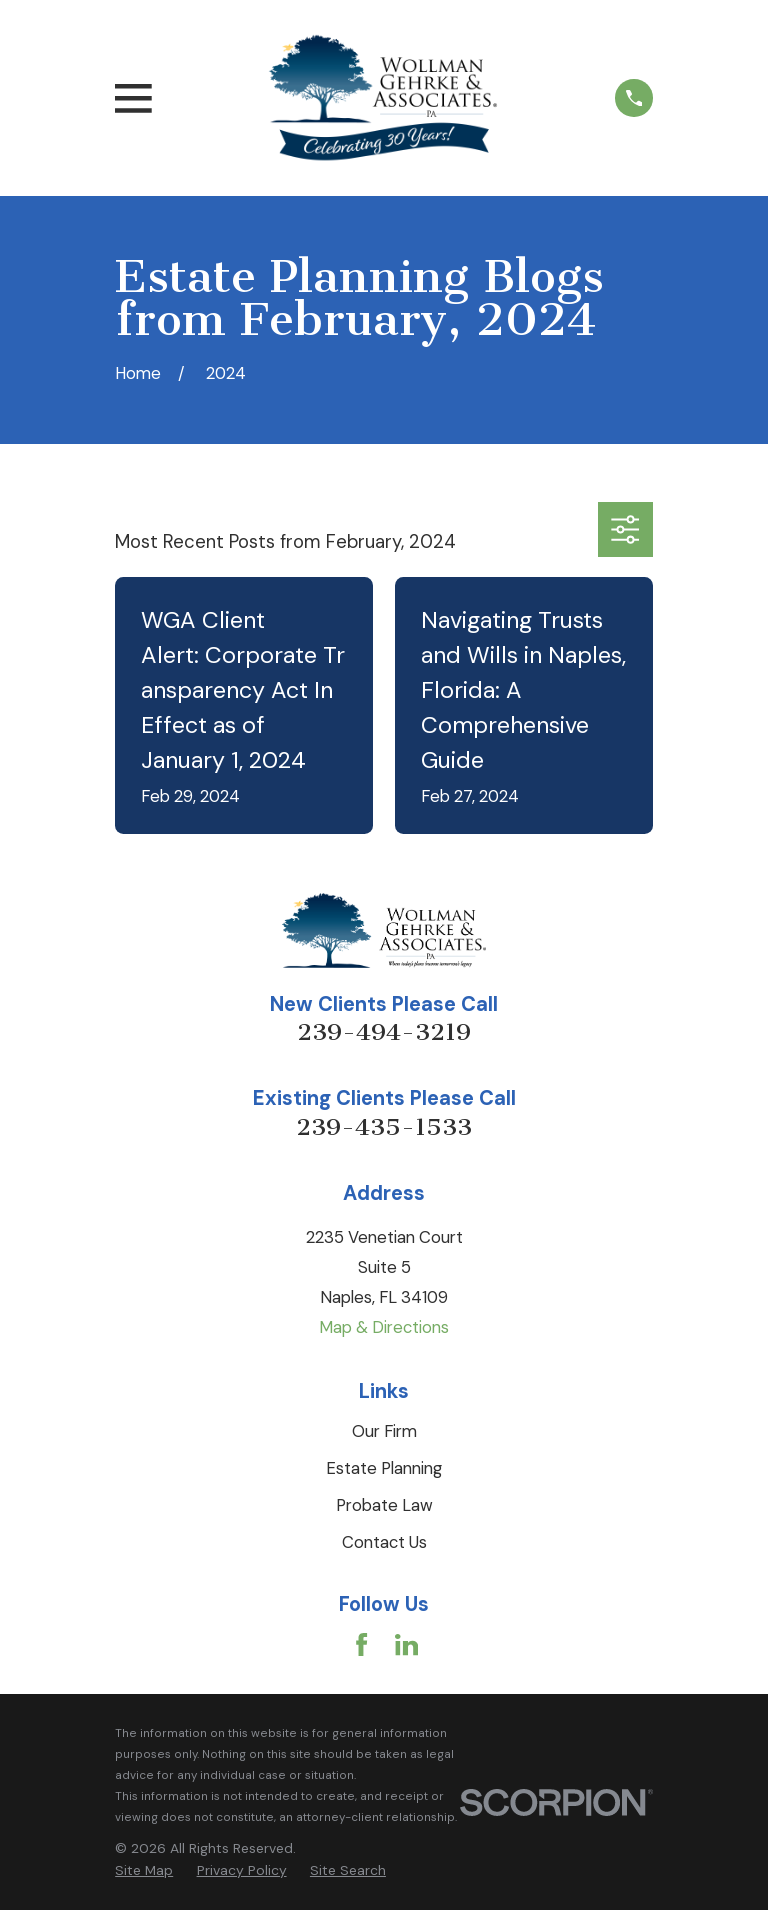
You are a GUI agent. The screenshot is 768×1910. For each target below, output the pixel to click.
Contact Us (384, 1542)
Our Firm (384, 1431)
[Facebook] (361, 1644)
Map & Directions (384, 1327)
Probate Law (384, 1505)
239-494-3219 (384, 1032)
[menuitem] (144, 1870)
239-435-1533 (384, 1127)
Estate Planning (384, 1468)
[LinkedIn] (406, 1644)
